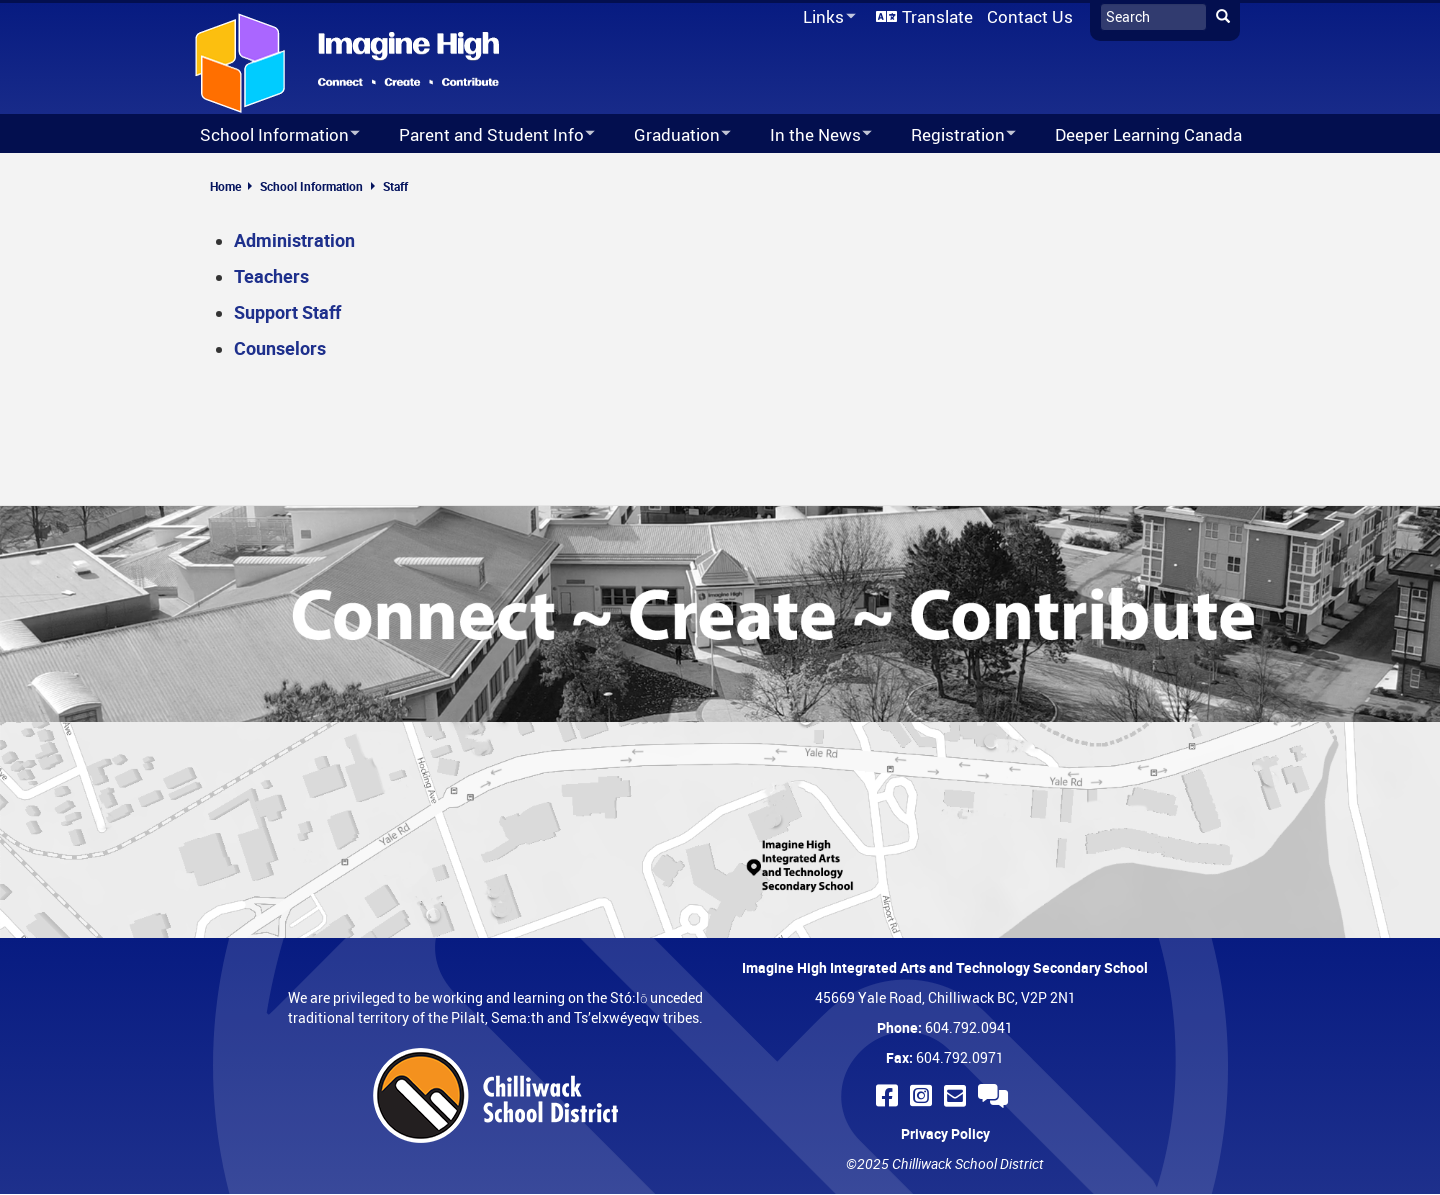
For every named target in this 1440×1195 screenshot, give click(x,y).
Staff (395, 186)
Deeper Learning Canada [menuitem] (1148, 134)
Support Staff (287, 312)
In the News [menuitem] (808, 135)
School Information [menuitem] (267, 135)
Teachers (271, 276)
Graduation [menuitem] (669, 135)
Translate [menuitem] (937, 16)
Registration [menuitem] (950, 135)
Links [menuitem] (826, 17)
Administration (294, 240)
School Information (311, 186)
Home (225, 186)
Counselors (280, 348)
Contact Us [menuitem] (1030, 16)
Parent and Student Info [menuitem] (484, 135)
